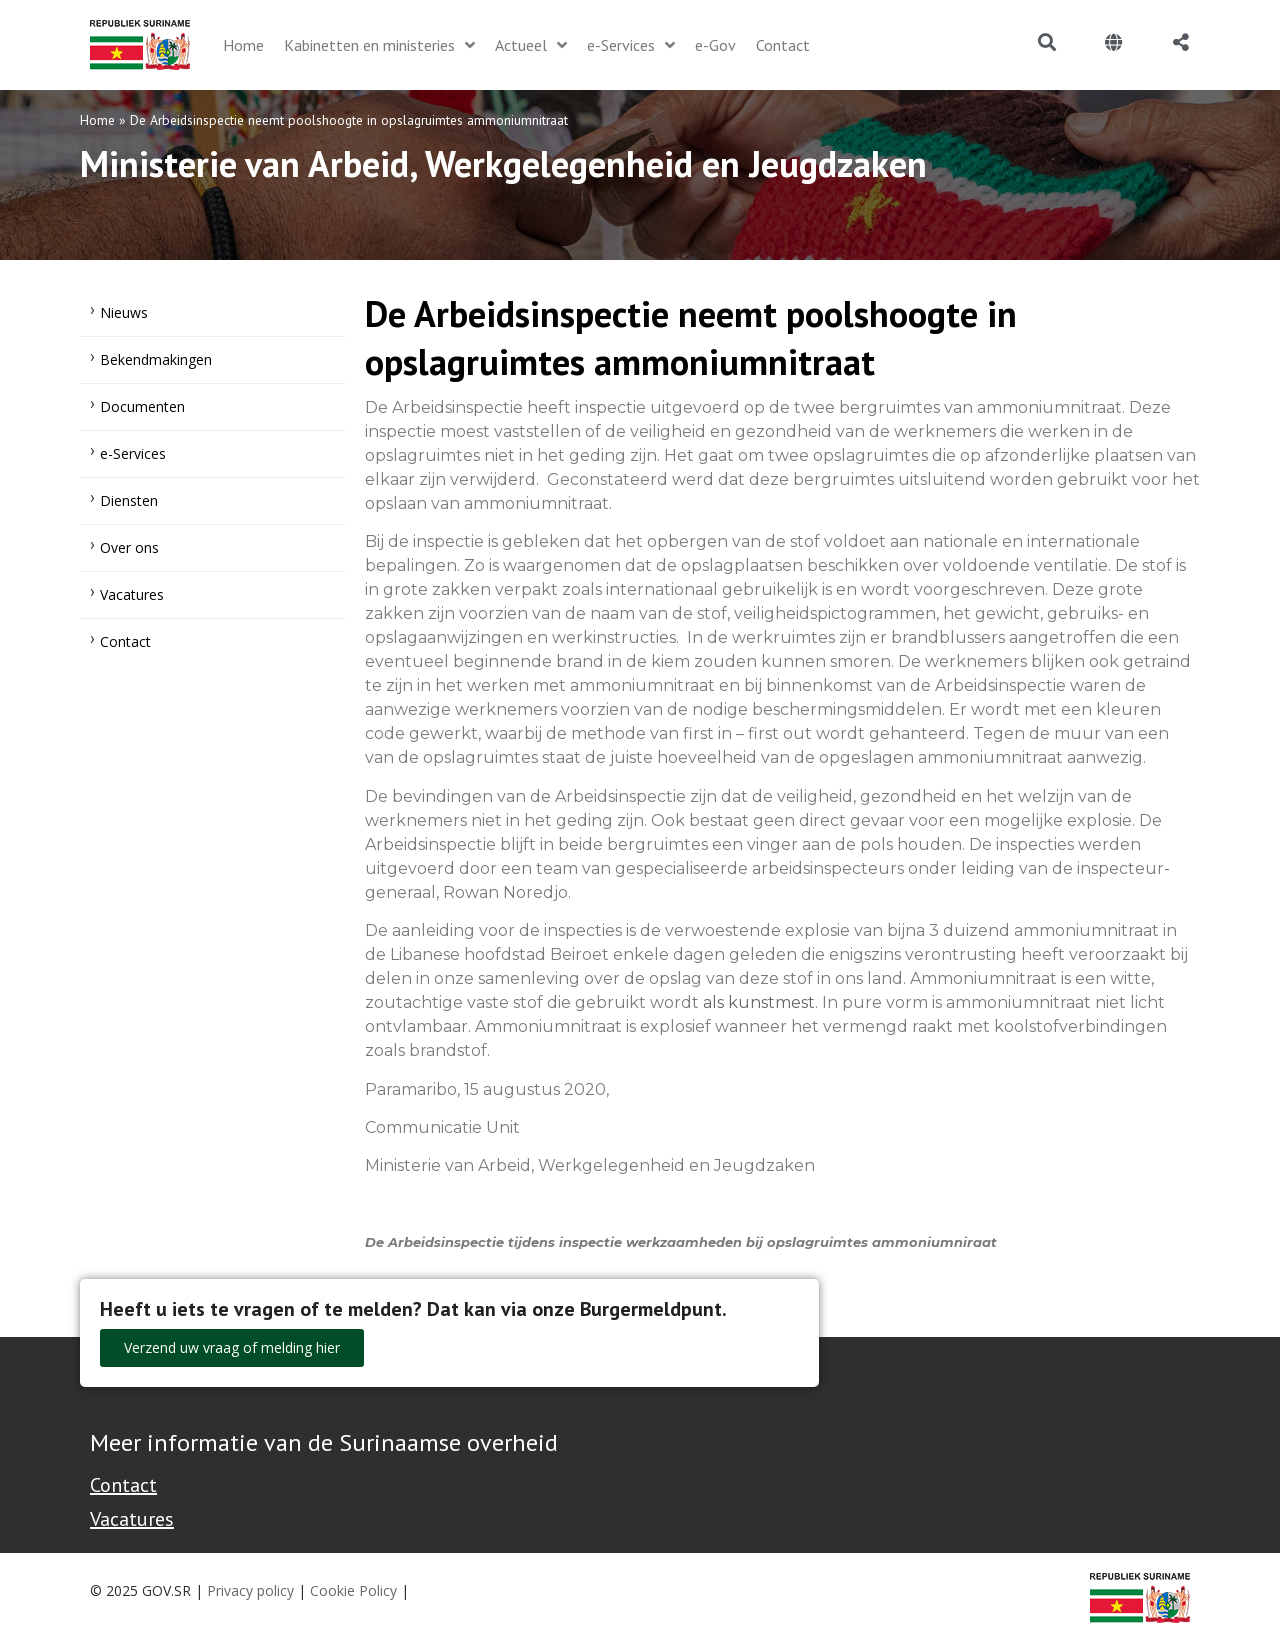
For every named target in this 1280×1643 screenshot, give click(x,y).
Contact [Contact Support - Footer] (123, 1485)
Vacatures (132, 594)
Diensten (129, 500)
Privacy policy (250, 1590)
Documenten (142, 406)
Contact (125, 641)
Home (97, 120)
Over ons (129, 547)
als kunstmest (759, 1002)
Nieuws (124, 312)
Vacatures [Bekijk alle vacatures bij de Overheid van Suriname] (132, 1519)
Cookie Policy (353, 1590)
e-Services (133, 453)
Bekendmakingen (156, 359)
